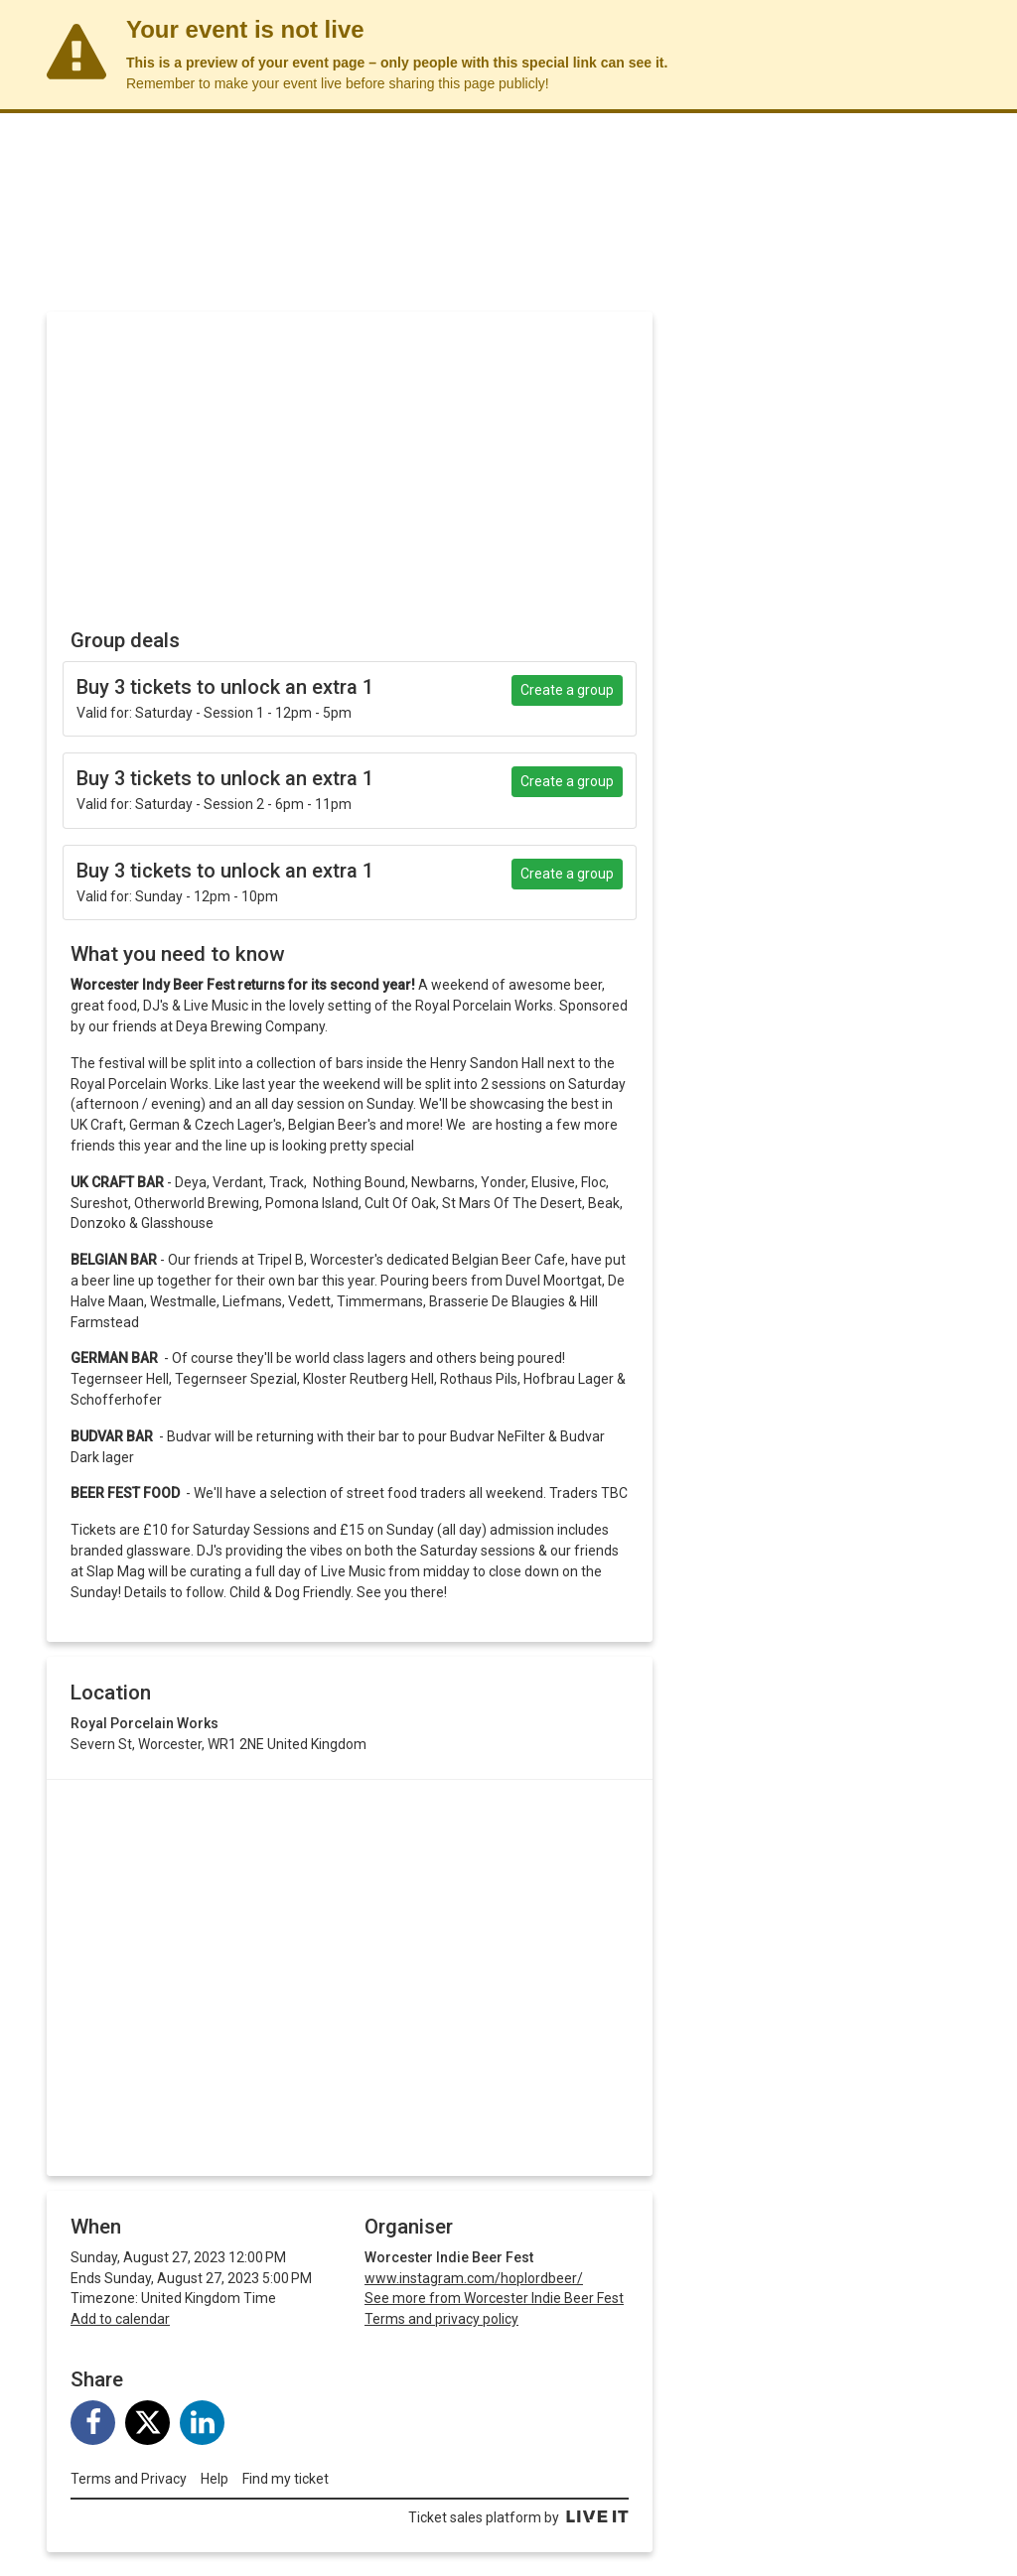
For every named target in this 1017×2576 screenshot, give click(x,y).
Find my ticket (285, 2479)
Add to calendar (120, 2319)
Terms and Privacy (129, 2479)
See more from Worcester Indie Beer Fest (494, 2298)
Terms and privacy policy (441, 2319)
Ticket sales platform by (518, 2517)
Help (214, 2479)
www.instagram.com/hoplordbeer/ (473, 2278)
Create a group (567, 690)
